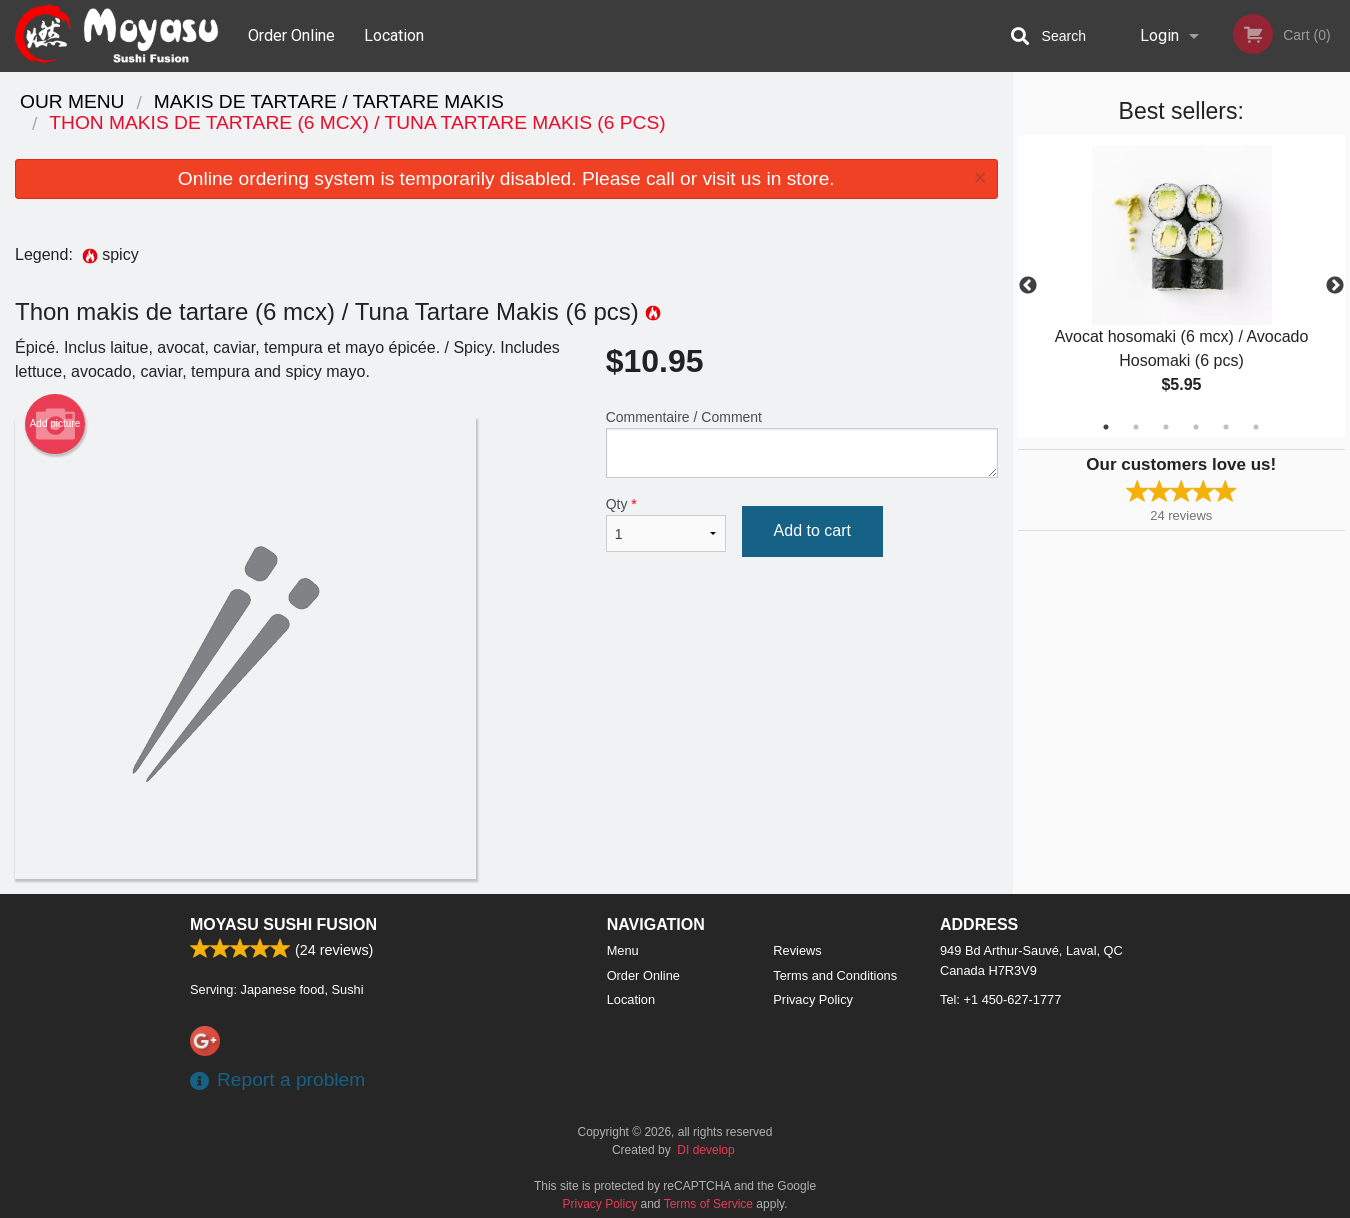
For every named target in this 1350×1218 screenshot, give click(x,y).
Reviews (797, 950)
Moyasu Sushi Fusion (283, 924)
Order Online (291, 35)
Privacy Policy (813, 999)
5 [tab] (1226, 427)
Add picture (55, 424)
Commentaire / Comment (802, 443)
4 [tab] (1196, 427)
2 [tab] (1136, 427)
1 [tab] (1106, 427)
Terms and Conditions (835, 975)
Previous (1028, 286)
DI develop (705, 1150)
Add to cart (812, 530)
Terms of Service (708, 1204)
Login (1159, 35)
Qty (666, 524)
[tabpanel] (1182, 286)
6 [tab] (1256, 427)
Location (394, 35)
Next (1335, 286)
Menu (623, 950)
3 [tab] (1166, 427)
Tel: (1000, 999)
